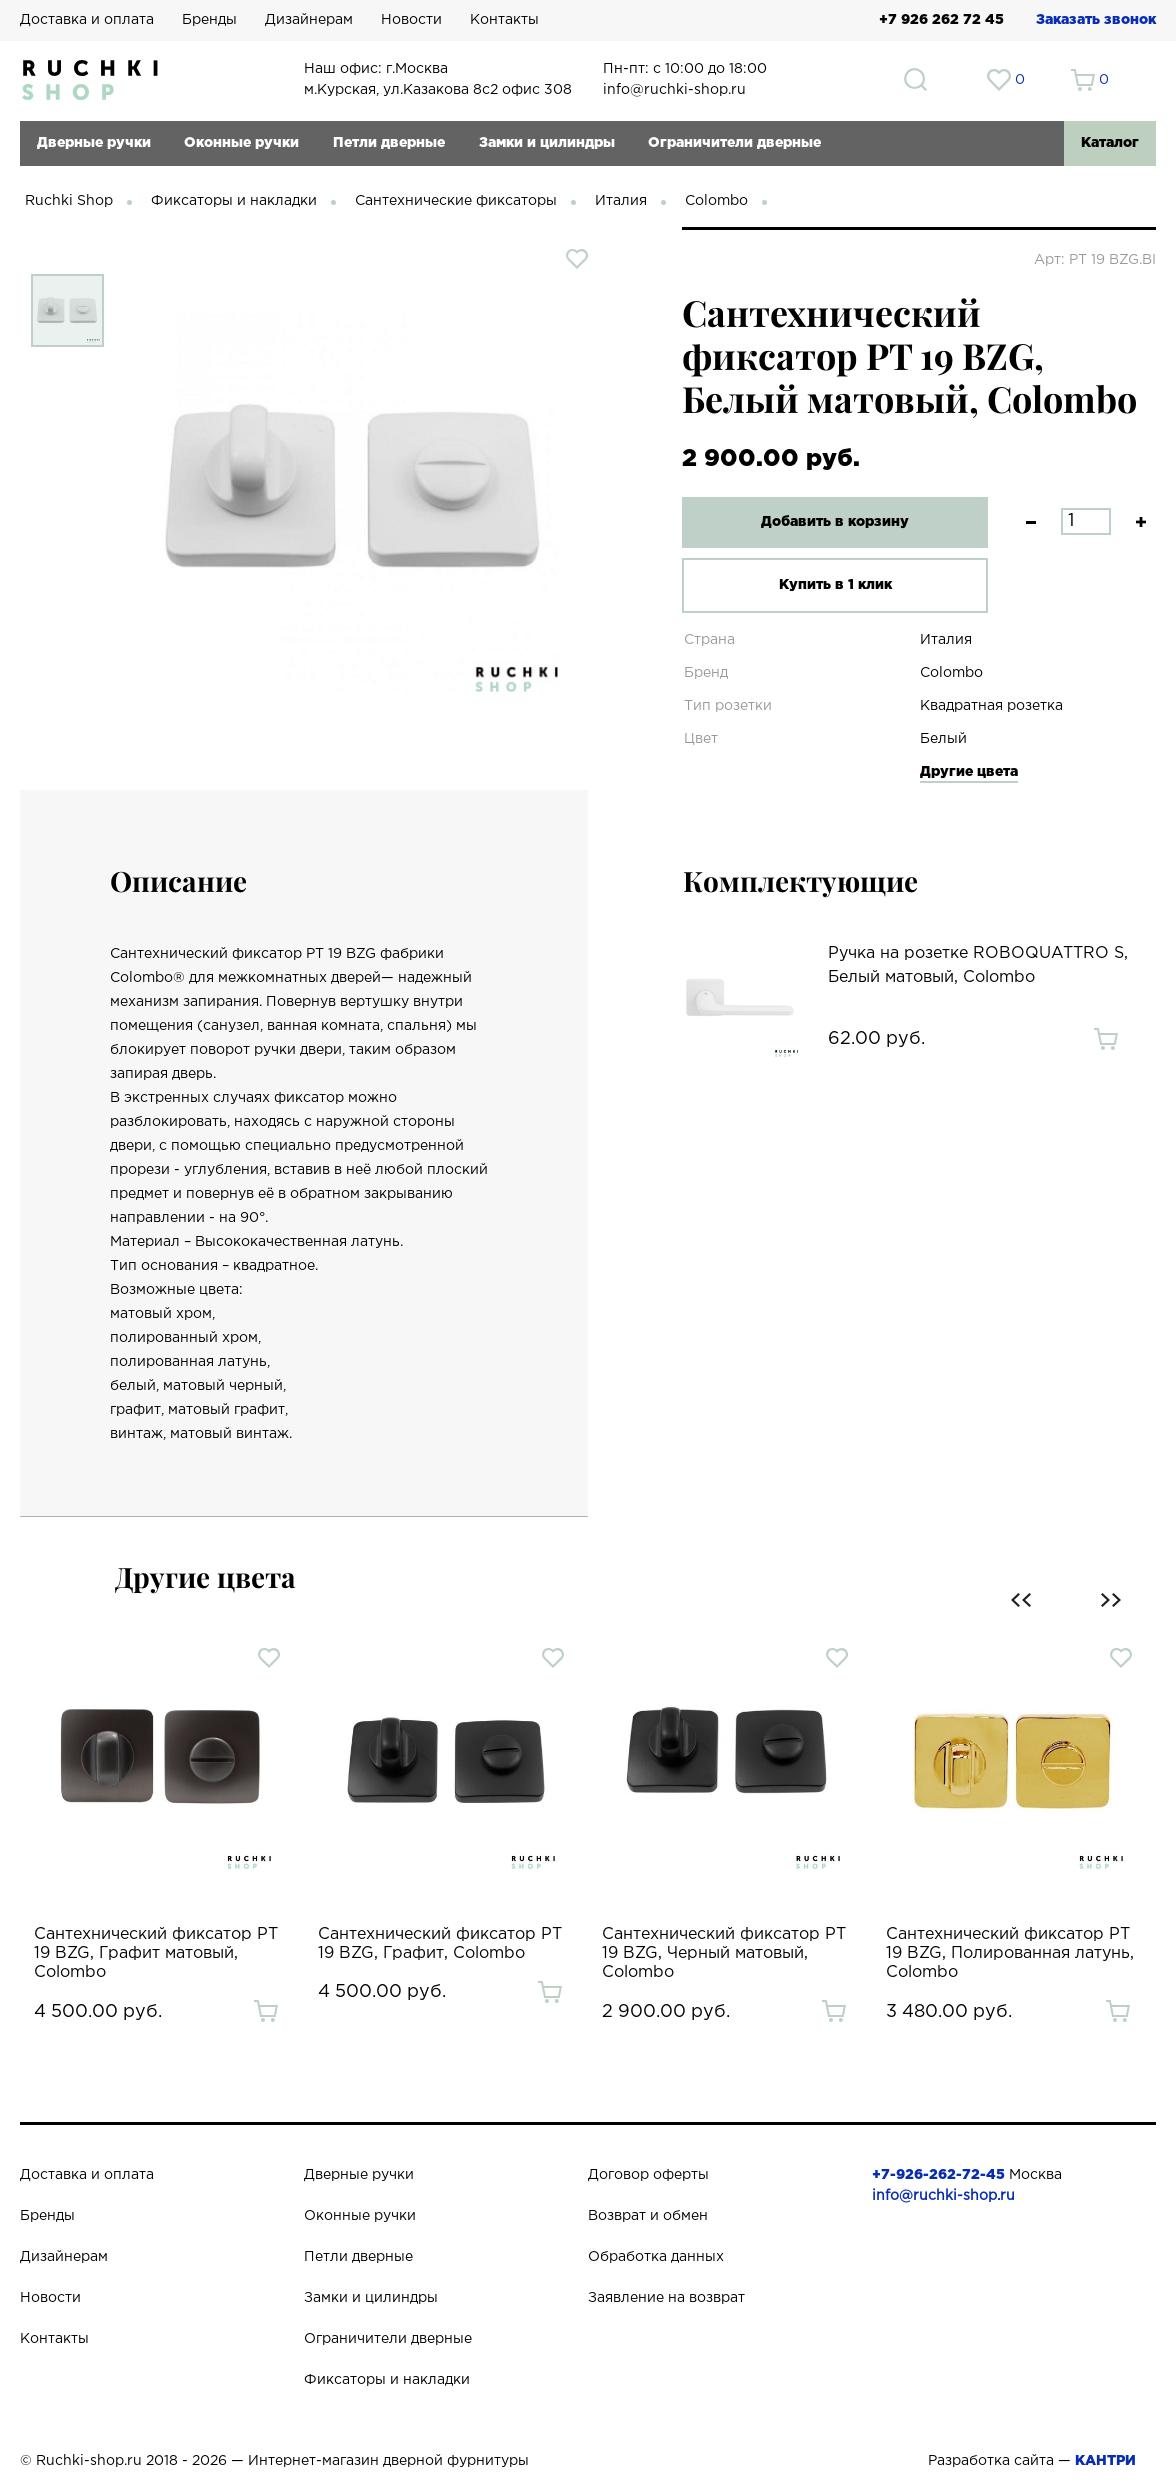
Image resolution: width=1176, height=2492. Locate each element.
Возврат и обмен (648, 2216)
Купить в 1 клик (829, 585)
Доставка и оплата (87, 20)
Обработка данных (656, 2257)
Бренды (209, 20)
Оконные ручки (241, 143)
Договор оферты (648, 2175)
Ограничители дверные (734, 143)
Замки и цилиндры (547, 143)
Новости (411, 20)
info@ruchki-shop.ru (943, 2196)
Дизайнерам (309, 20)
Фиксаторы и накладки (234, 201)
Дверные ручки (94, 143)
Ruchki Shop (69, 201)
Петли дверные (389, 143)
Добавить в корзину (829, 522)
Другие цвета (969, 772)
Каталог (1110, 143)
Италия (621, 201)
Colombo (716, 201)
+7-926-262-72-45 (938, 2175)
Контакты (504, 20)
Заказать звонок (1096, 20)
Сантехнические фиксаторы (456, 201)
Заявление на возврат (666, 2298)
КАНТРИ (1105, 2461)
